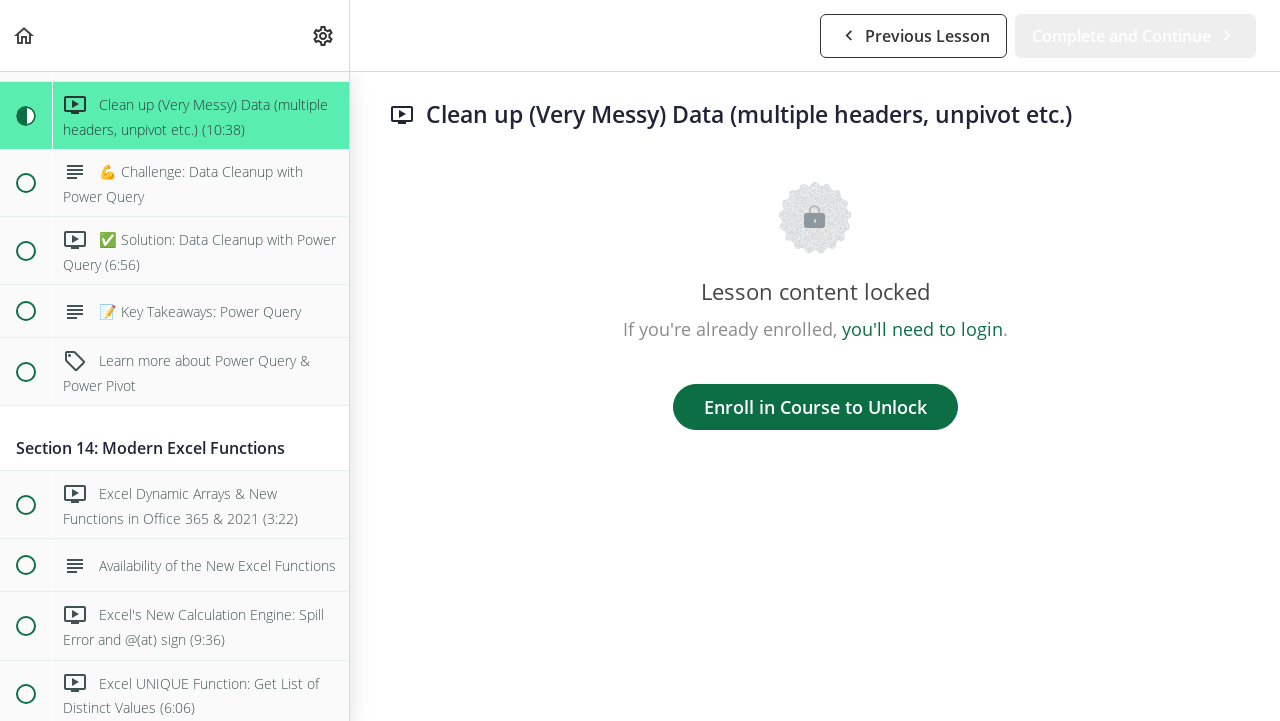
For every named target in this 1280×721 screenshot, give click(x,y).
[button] (25, 35)
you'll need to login (922, 329)
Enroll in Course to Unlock (815, 407)
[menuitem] (324, 35)
